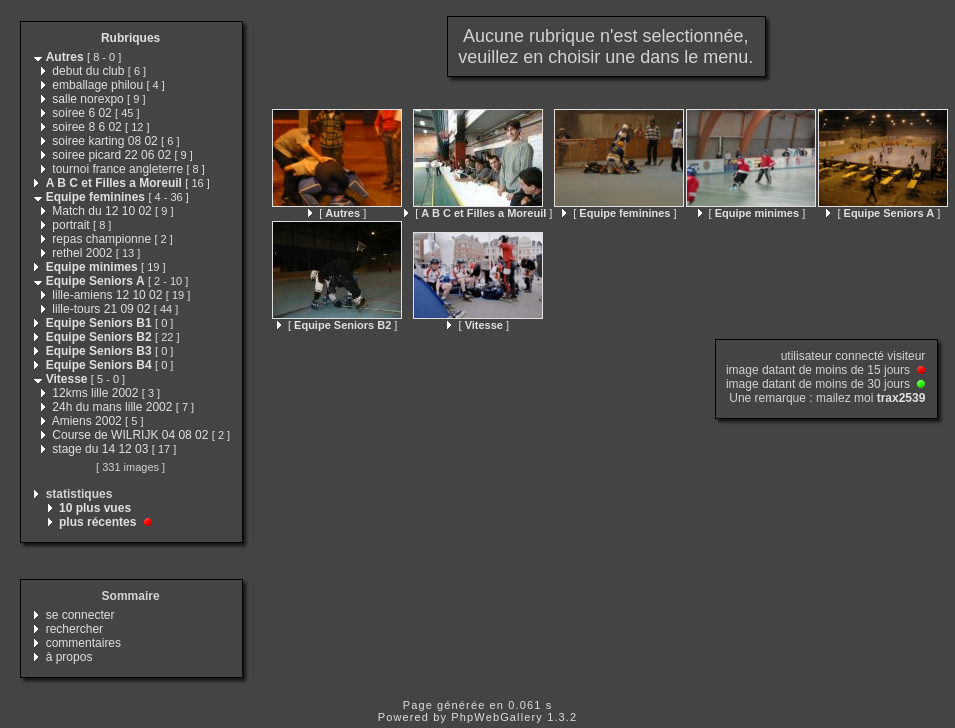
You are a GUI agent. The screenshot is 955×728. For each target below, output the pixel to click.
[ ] (337, 213)
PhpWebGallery (497, 717)
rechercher (74, 629)
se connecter (80, 615)
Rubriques (130, 38)
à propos (69, 657)
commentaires (83, 643)
